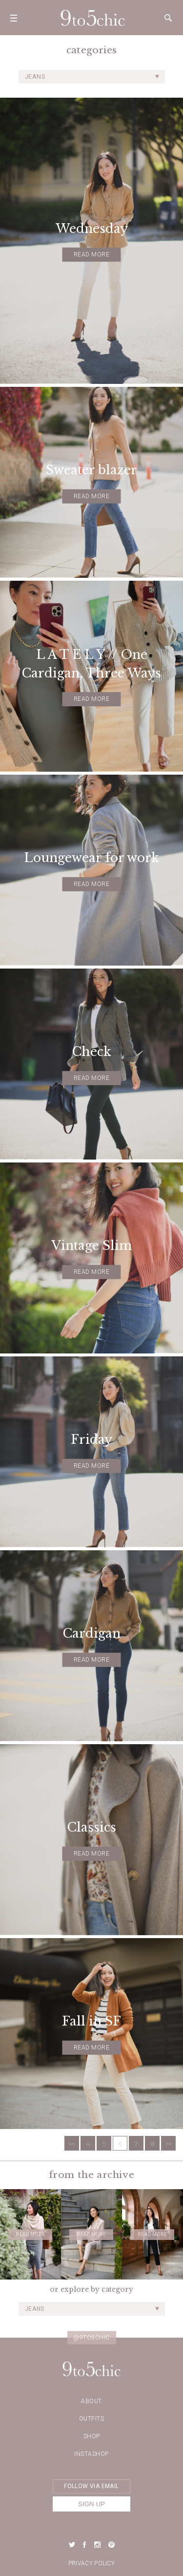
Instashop (91, 2453)
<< (71, 2144)
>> (168, 2144)
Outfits (91, 2418)
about (91, 2401)
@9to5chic (91, 2337)
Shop (91, 2436)
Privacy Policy (91, 2563)
